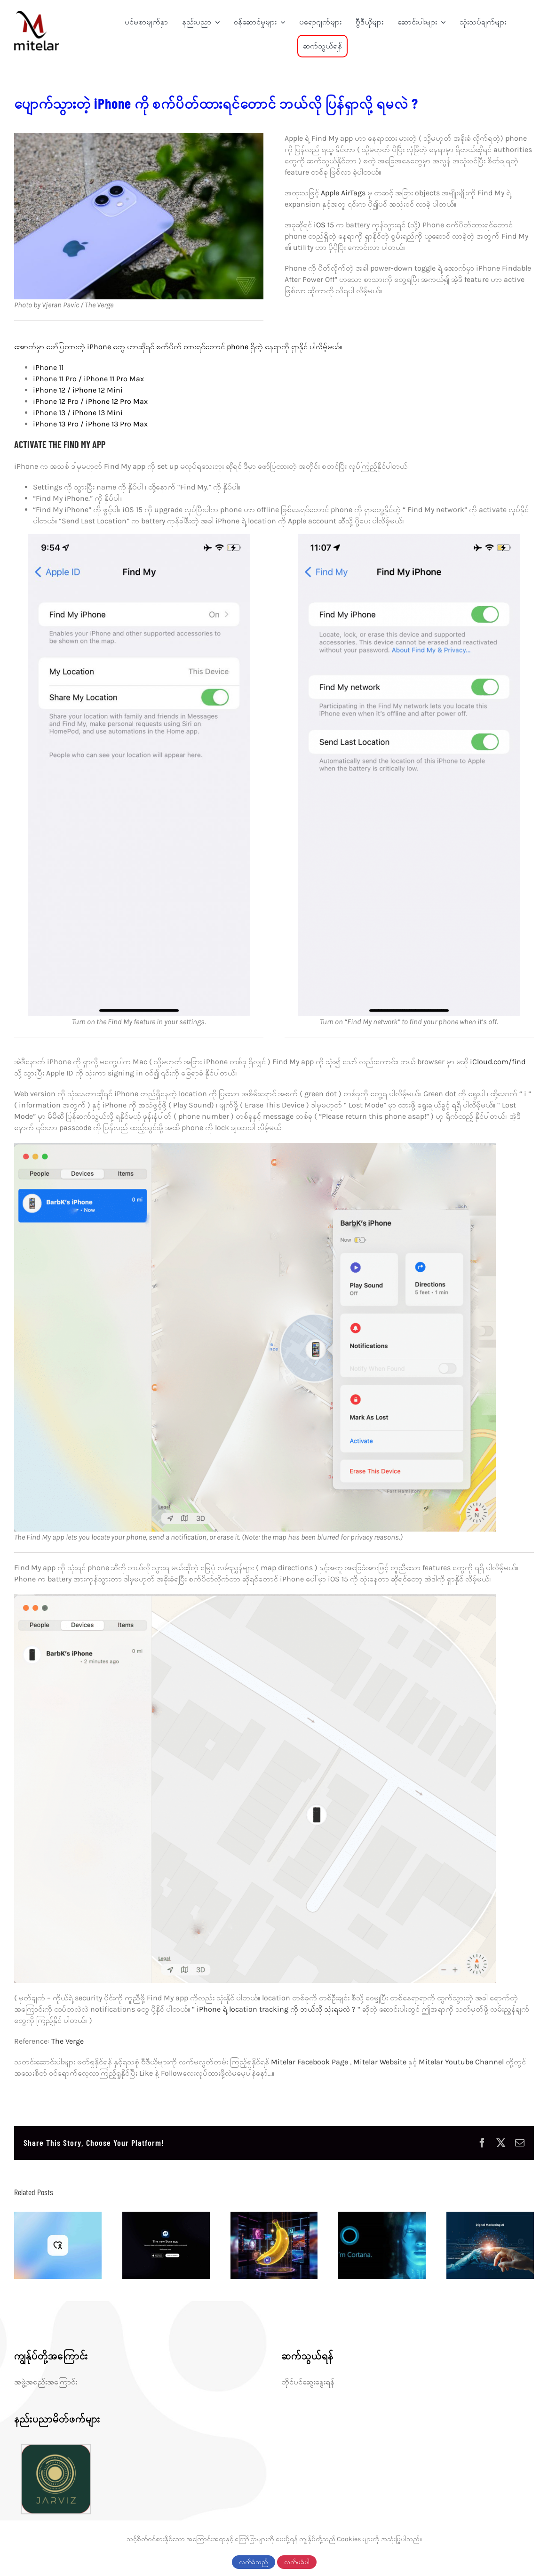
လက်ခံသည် (253, 2562)
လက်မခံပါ (297, 2562)
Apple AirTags (344, 192)
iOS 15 (325, 224)
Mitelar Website (380, 2061)
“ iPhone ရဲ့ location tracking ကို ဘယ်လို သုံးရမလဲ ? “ (276, 2009)
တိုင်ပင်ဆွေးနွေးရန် (307, 2381)
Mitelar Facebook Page (310, 2061)
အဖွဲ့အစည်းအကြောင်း (45, 2381)
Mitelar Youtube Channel (461, 2061)
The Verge (67, 2041)
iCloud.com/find (497, 1061)
